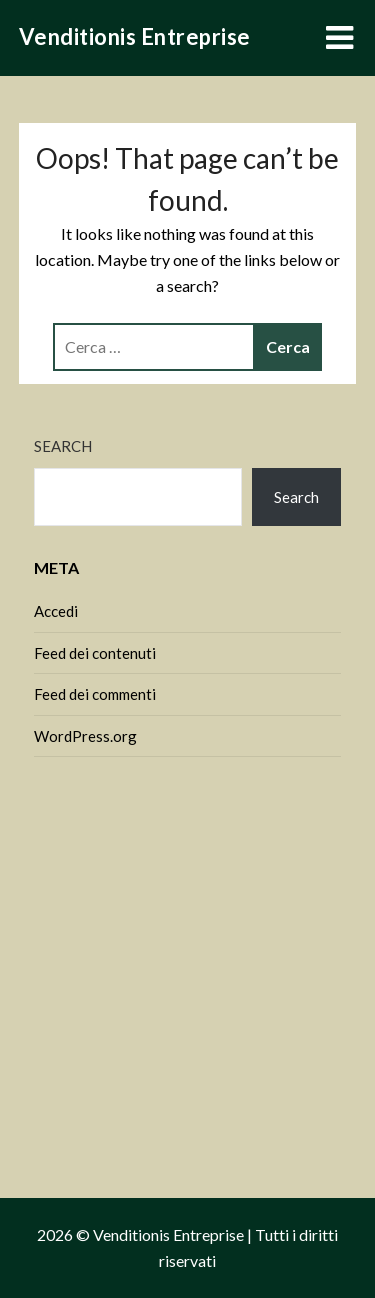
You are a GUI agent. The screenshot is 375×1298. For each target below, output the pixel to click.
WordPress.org (85, 736)
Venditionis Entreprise (135, 36)
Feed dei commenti (95, 694)
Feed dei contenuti (95, 653)
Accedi (56, 611)
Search (63, 446)
